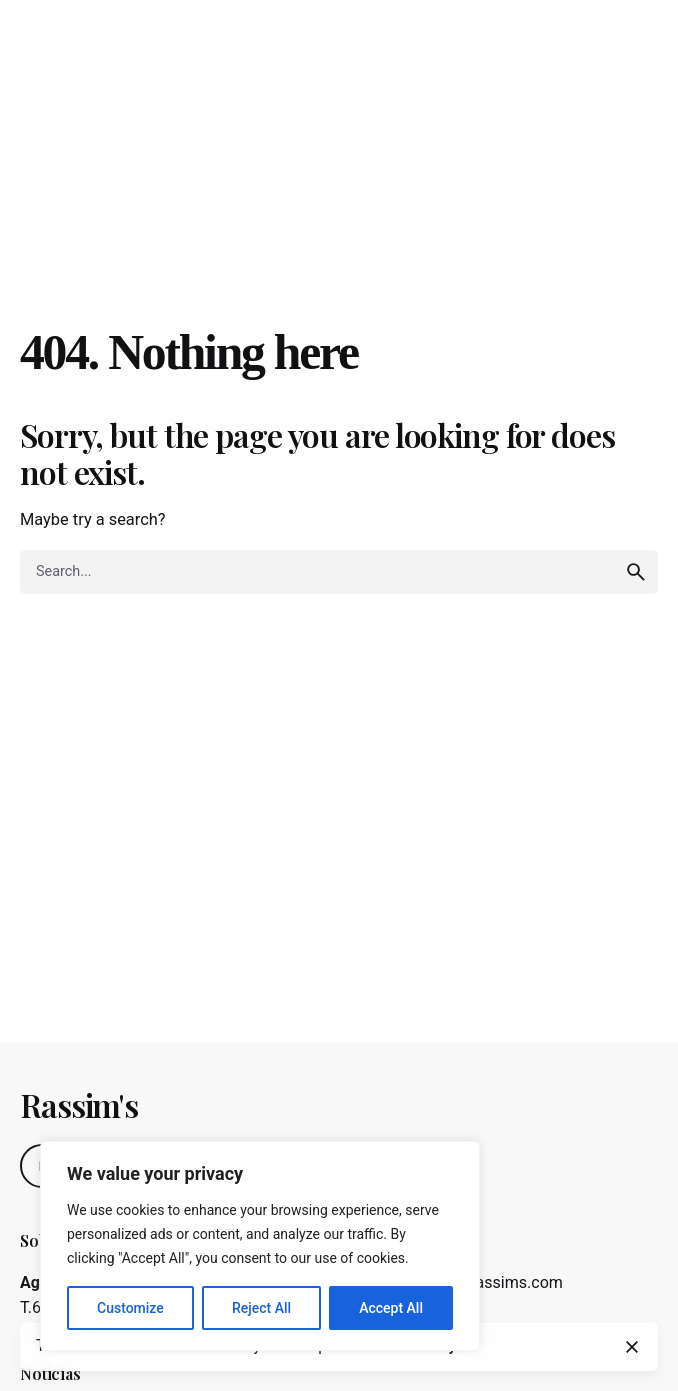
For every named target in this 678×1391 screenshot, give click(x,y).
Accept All (391, 1308)
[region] (260, 1246)
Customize (130, 1308)
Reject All (261, 1308)
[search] (636, 572)
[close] (632, 1347)
